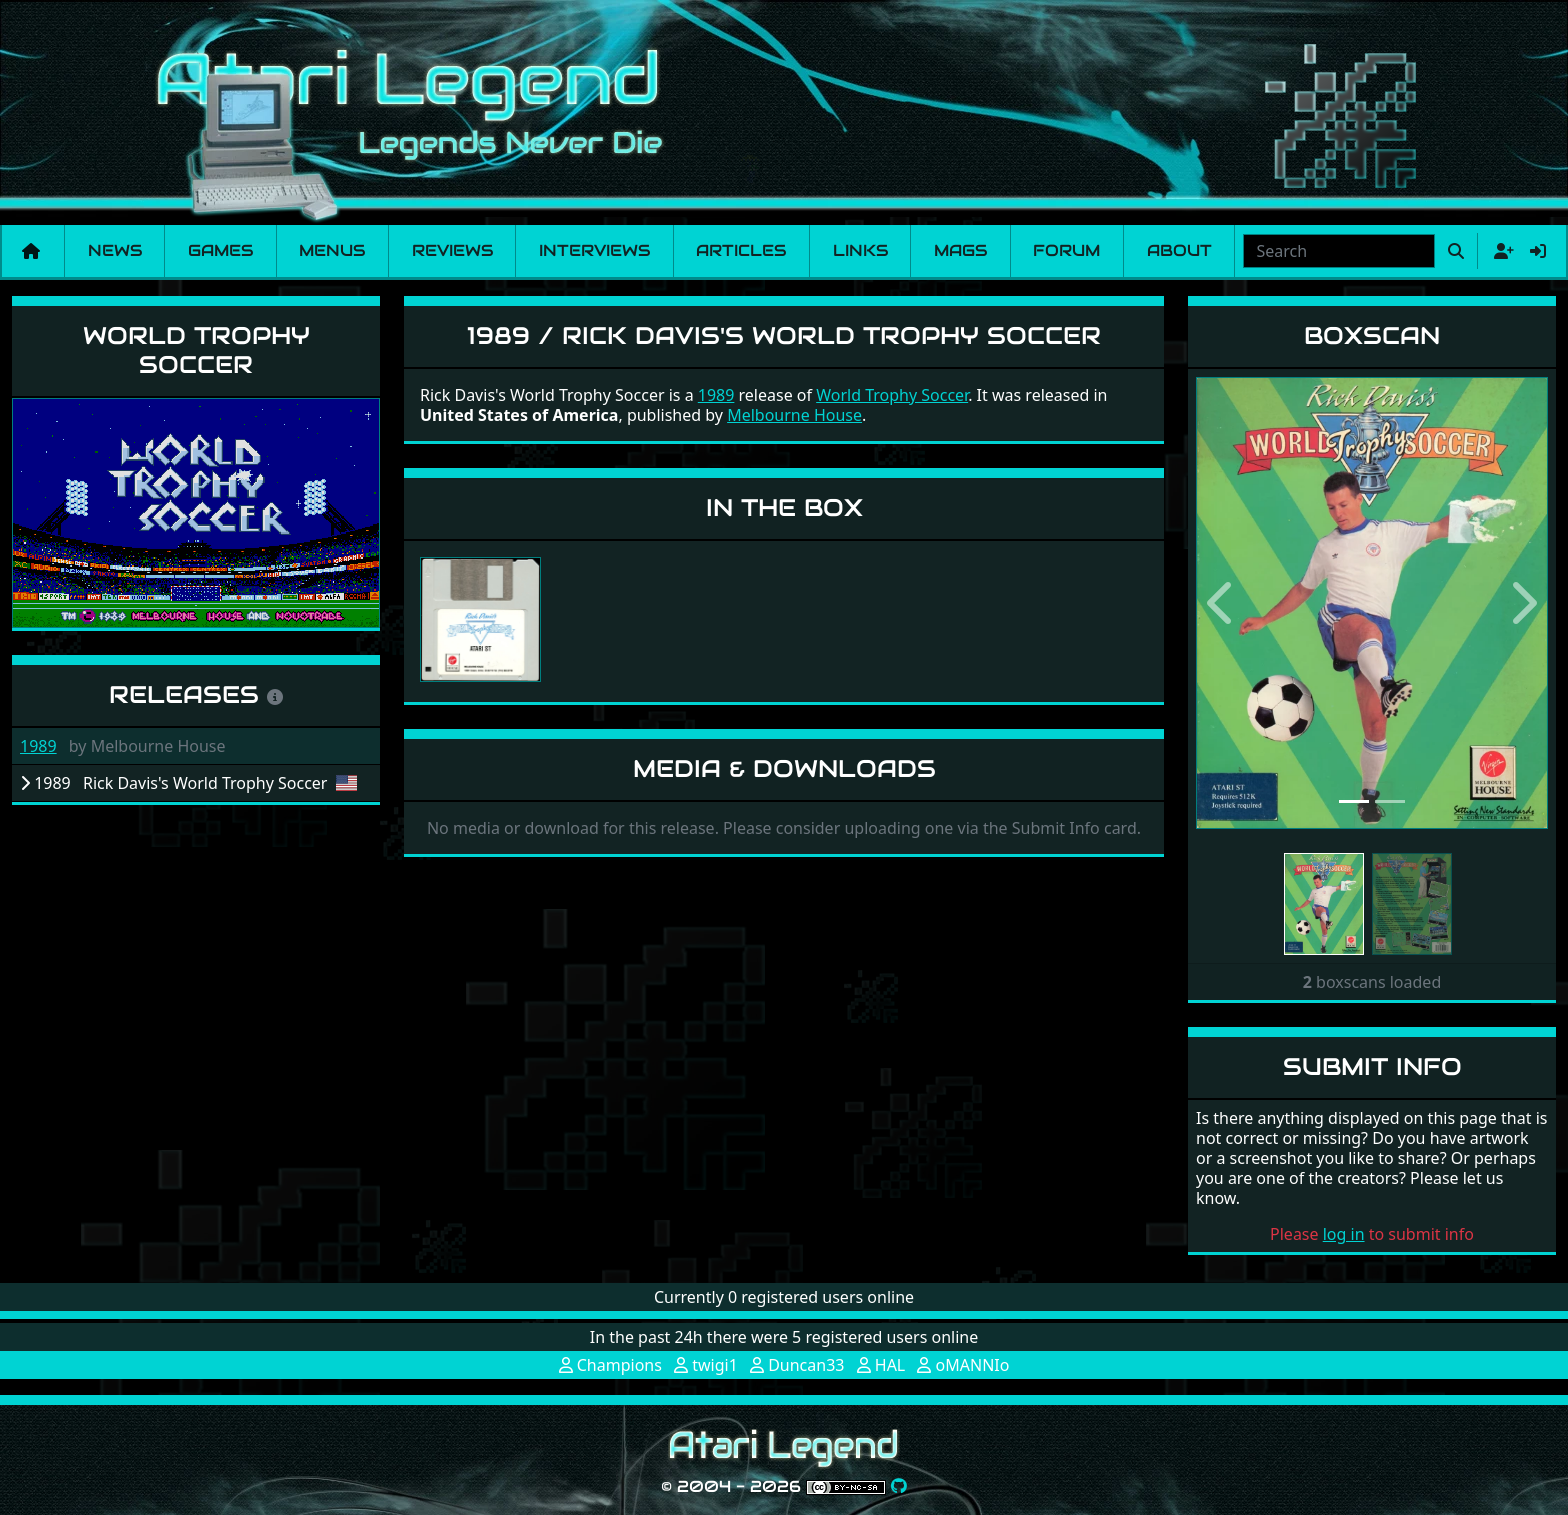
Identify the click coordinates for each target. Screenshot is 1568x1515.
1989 (38, 746)
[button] (1222, 603)
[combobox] (1339, 251)
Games (220, 250)
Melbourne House (794, 415)
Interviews (594, 250)
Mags (960, 250)
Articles (741, 250)
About (1179, 250)
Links (860, 250)
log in (1344, 1234)
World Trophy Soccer (196, 350)
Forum (1066, 250)
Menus (332, 250)
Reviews (452, 250)
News (115, 250)
